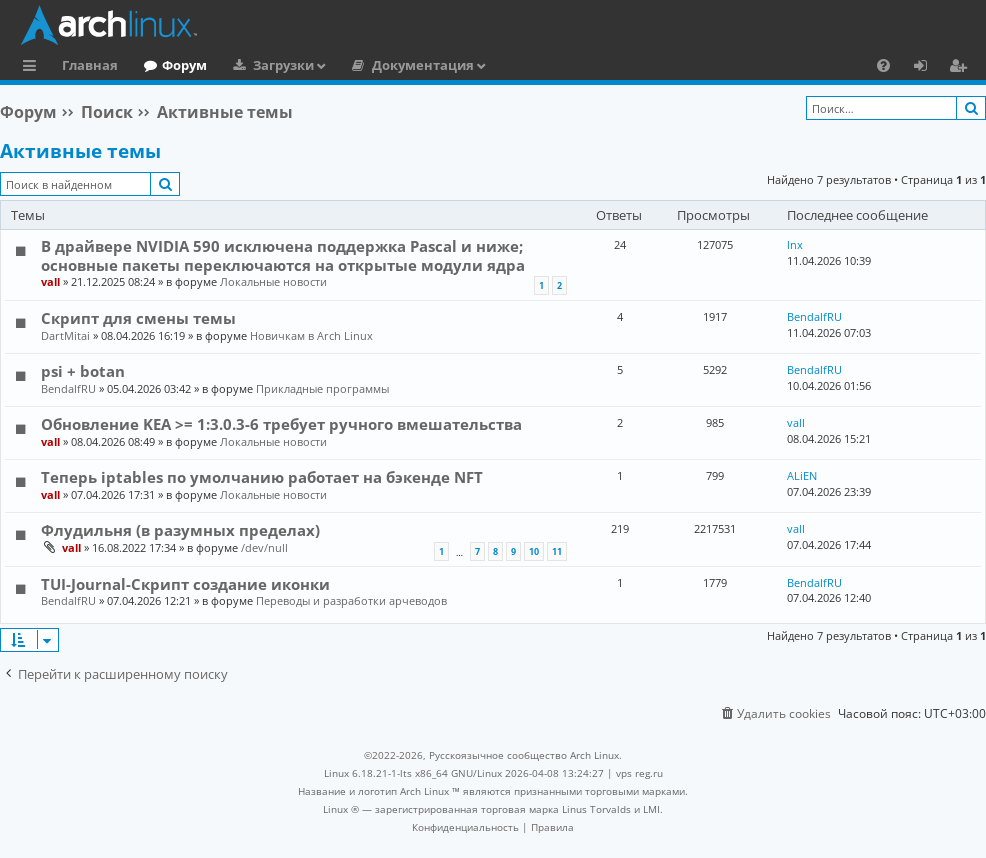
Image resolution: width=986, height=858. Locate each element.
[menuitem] (883, 65)
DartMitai (65, 335)
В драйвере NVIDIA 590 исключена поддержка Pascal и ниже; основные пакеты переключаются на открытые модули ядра (283, 255)
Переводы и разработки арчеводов (351, 600)
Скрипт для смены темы (138, 318)
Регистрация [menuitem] (962, 68)
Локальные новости (273, 281)
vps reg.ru (639, 773)
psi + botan (83, 371)
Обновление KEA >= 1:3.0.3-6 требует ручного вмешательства (281, 424)
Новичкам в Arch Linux (311, 335)
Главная (90, 65)
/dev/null (264, 547)
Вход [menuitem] (927, 68)
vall (50, 281)
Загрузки (283, 65)
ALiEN (802, 475)
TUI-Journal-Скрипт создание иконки (185, 584)
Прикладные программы (322, 388)
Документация (423, 65)
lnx (795, 244)
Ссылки (33, 68)
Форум (184, 65)
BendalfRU (814, 316)
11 (557, 551)
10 (534, 551)
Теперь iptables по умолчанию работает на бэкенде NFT (262, 477)
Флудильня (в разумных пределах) (180, 530)
